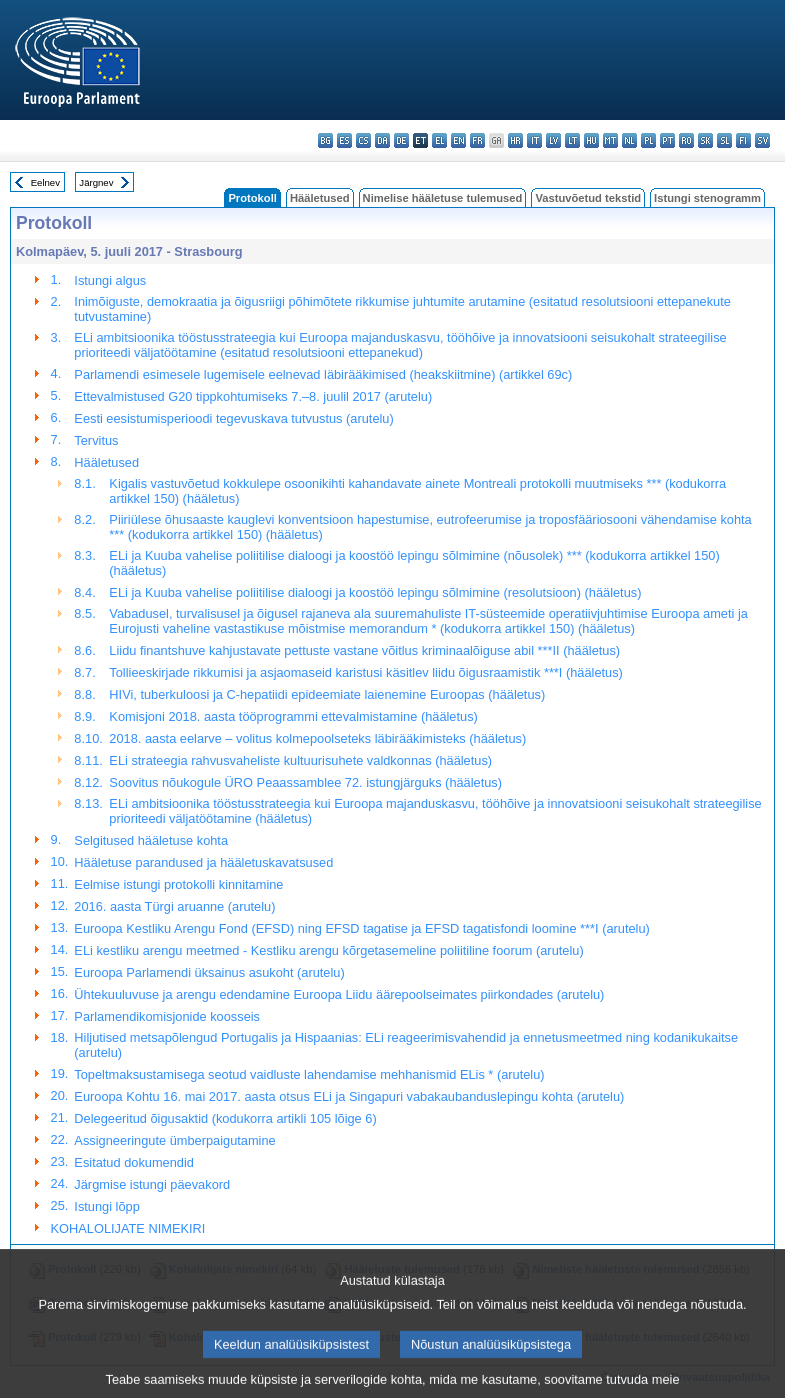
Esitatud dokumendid (134, 1162)
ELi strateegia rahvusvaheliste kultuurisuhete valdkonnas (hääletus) (300, 760)
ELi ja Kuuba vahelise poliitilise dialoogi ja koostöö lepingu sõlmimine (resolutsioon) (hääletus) (375, 592)
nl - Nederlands (629, 140)
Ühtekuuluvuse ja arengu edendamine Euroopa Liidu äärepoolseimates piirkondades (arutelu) (339, 994)
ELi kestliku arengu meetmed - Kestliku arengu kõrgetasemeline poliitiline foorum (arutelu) (328, 950)
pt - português (667, 140)
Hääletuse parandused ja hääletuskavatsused (203, 862)
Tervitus (96, 440)
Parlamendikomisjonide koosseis (167, 1016)
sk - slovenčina (705, 140)
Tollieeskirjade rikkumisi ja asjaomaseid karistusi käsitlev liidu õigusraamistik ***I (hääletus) (366, 672)
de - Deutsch (401, 140)
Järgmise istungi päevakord (152, 1184)
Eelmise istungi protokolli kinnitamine (178, 884)
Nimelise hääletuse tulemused (443, 198)
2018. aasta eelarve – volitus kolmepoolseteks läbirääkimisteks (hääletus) (317, 738)
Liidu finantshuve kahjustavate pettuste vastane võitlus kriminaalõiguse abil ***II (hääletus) (364, 650)
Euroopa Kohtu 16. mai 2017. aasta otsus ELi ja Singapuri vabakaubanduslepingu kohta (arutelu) (349, 1096)
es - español (344, 140)
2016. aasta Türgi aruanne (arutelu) (174, 906)
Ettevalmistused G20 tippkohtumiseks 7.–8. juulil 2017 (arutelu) (253, 396)
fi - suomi (743, 140)
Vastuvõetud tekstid (588, 198)
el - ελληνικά (439, 140)
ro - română (686, 140)
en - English (458, 140)
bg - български (325, 140)
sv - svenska (762, 140)
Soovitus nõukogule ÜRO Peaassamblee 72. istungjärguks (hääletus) (305, 782)
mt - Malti (610, 140)
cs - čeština (363, 140)
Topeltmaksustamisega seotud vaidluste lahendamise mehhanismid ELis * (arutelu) (309, 1074)
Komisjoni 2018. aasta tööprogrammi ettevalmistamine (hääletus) (293, 716)
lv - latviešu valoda (553, 140)
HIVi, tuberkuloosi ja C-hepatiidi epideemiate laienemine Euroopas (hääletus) (327, 694)
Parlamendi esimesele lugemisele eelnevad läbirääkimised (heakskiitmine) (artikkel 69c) (323, 374)
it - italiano (534, 140)
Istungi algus (110, 280)
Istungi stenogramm (707, 198)
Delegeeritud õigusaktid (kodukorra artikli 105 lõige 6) (225, 1118)
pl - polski (648, 140)
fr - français (477, 140)
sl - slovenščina (724, 140)
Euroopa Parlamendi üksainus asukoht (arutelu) (209, 972)
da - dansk (382, 140)
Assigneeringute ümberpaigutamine (174, 1140)
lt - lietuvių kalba (572, 140)
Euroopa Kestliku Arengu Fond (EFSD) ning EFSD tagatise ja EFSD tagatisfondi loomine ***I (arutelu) (361, 928)
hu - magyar (591, 140)
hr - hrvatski (515, 140)
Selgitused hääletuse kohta (151, 840)
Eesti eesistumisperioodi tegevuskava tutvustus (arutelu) (233, 418)
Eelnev (45, 182)
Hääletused (320, 198)
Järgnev (96, 182)
